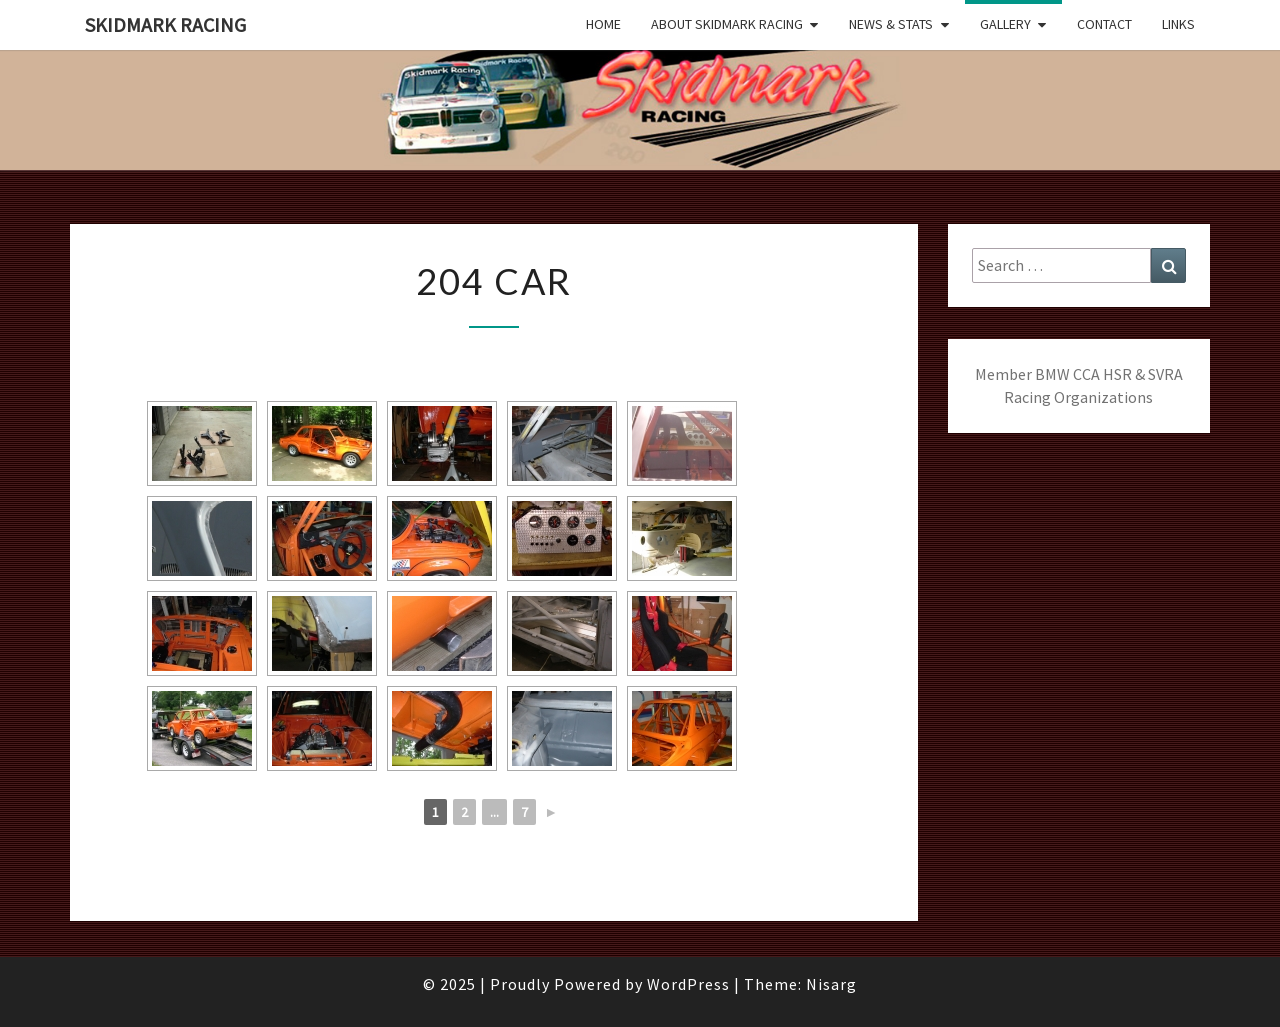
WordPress (688, 984)
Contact (1104, 24)
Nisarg (831, 984)
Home (603, 24)
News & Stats (891, 24)
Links (1178, 24)
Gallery (1005, 24)
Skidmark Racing (165, 24)
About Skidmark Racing (727, 24)
